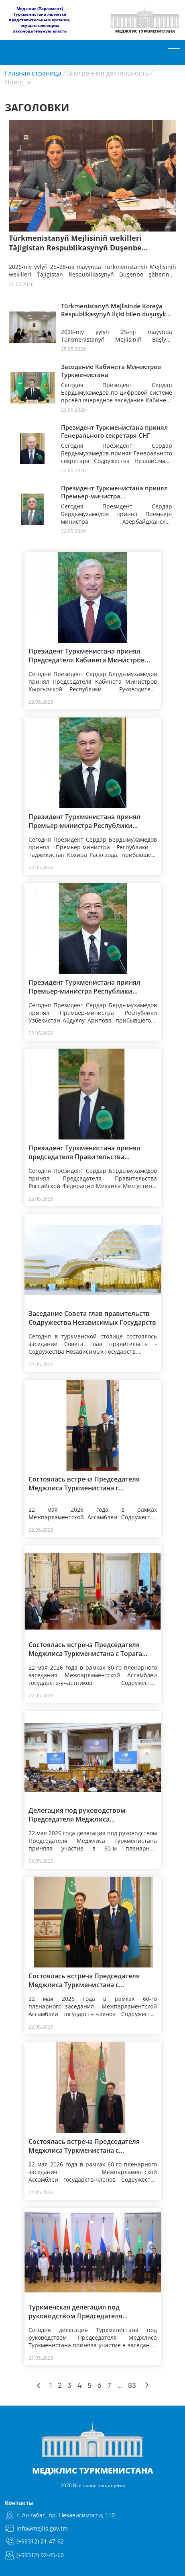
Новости (18, 82)
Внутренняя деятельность (108, 73)
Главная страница (33, 73)
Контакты (19, 2502)
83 (132, 2386)
